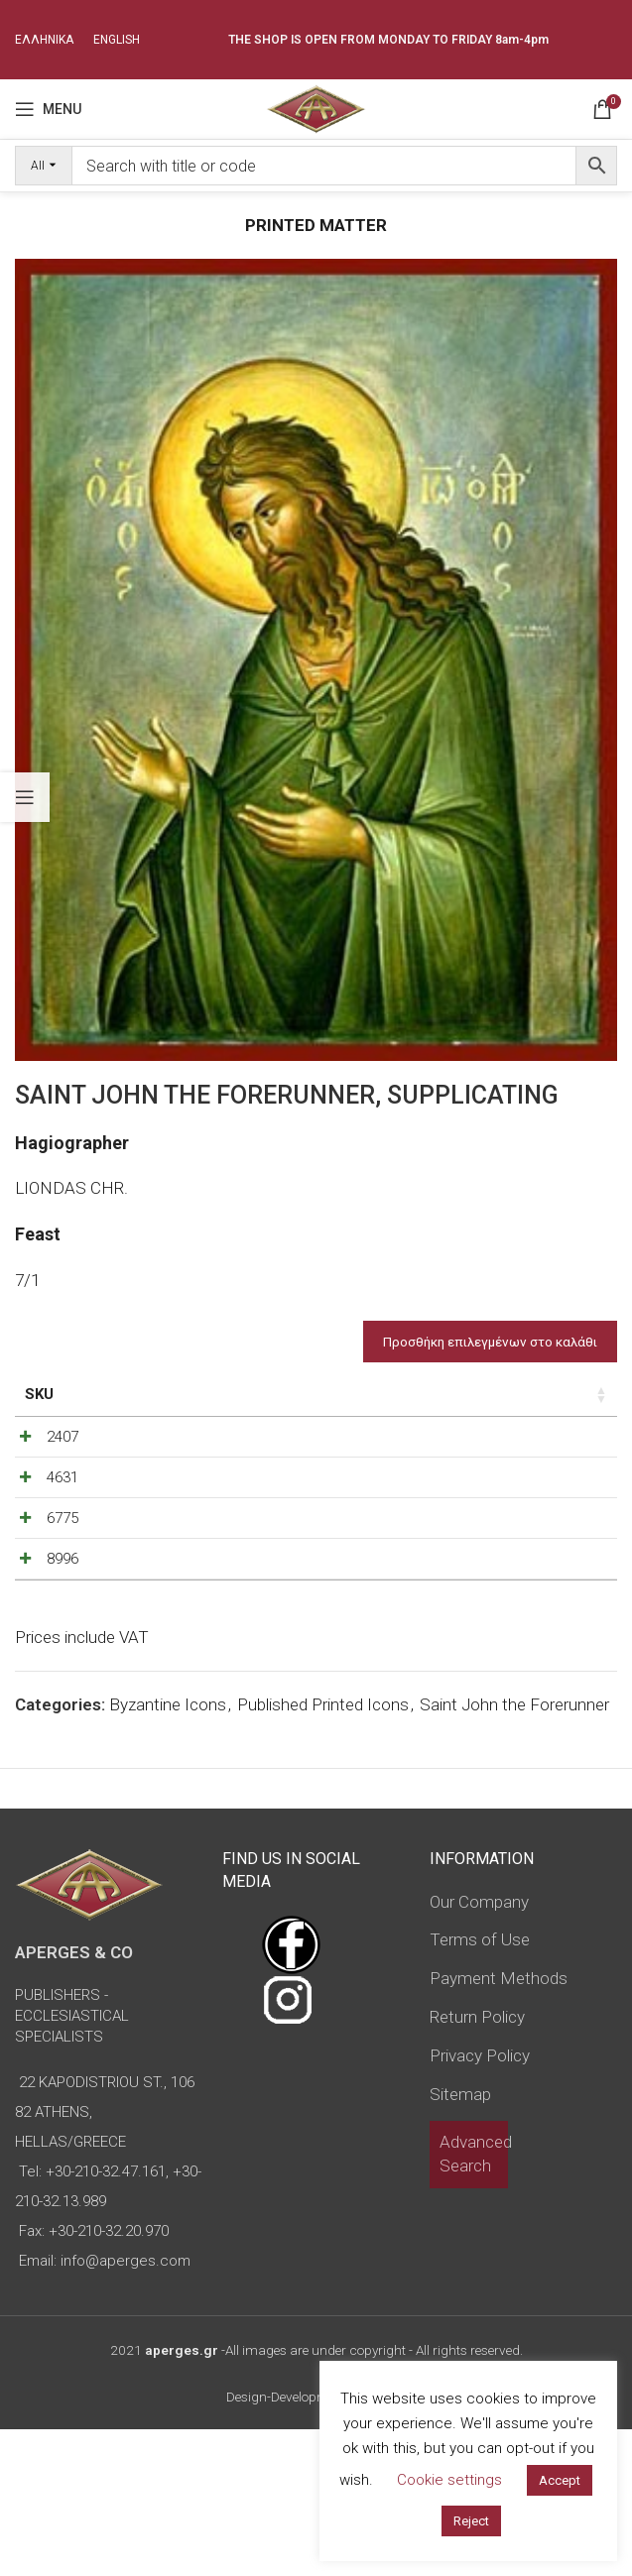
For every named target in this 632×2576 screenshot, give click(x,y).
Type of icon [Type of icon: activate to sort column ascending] (332, 1416)
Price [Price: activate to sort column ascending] (420, 1394)
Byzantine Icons (167, 1851)
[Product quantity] (526, 1484)
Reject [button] (471, 2521)
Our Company (479, 2047)
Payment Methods (499, 2125)
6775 (62, 1612)
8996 (62, 1679)
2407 (62, 1479)
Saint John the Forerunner (514, 1851)
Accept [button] (559, 2480)
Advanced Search (476, 2300)
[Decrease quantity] (493, 1484)
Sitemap (460, 2240)
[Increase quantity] (558, 1484)
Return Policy (477, 2163)
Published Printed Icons (323, 1851)
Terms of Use (480, 2086)
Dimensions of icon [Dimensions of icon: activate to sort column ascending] (220, 1405)
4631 (62, 1546)
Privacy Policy (480, 2201)
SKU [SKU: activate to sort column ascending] (39, 1394)
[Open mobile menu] (48, 109)
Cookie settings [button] (449, 2480)
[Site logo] (316, 107)
